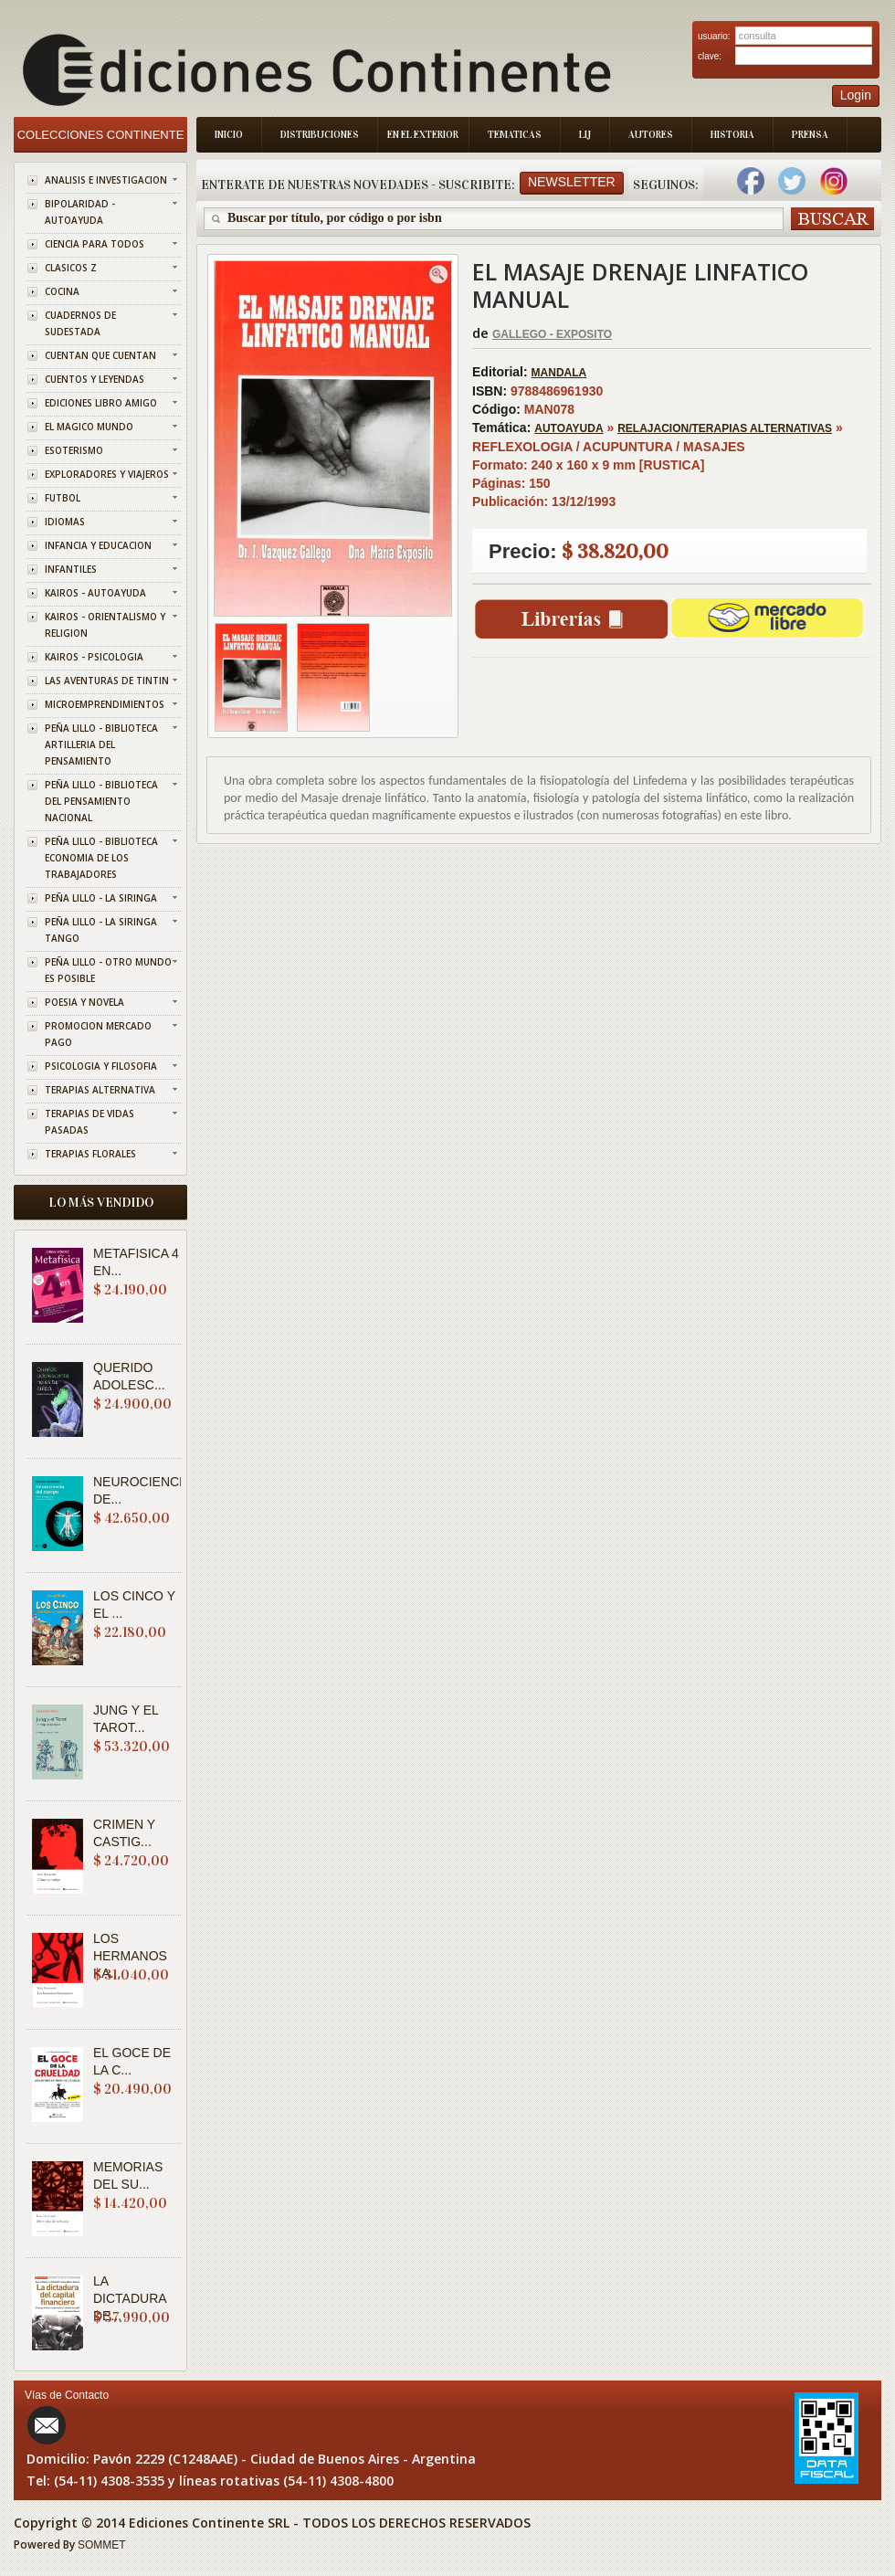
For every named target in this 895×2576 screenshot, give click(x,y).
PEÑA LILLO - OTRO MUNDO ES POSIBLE (108, 970)
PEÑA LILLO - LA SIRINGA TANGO (101, 930)
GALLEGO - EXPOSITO (552, 334)
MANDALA (559, 372)
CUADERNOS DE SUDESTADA (80, 323)
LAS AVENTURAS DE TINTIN (107, 680)
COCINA (62, 291)
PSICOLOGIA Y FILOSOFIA (101, 1066)
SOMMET (102, 2545)
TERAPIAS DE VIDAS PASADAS (89, 1121)
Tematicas (515, 135)
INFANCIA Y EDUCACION (98, 545)
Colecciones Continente (100, 135)
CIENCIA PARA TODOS (94, 244)
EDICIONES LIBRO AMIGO (101, 402)
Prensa (810, 135)
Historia (732, 135)
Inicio (229, 135)
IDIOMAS (65, 521)
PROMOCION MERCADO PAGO (98, 1034)
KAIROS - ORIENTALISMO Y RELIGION (105, 624)
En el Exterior (422, 135)
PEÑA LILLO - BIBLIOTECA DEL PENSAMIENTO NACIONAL (101, 801)
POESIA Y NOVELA (84, 1002)
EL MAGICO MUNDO (89, 426)
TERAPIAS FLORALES (90, 1153)
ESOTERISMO (74, 450)
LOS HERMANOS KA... (130, 1955)
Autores (650, 135)
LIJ (585, 135)
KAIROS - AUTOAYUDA (95, 592)
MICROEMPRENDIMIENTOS (104, 704)
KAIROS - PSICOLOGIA (94, 656)
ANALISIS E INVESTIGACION (106, 180)
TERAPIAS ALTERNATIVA (100, 1089)
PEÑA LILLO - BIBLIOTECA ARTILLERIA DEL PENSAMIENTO (101, 744)
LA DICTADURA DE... (129, 2298)
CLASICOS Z (71, 267)
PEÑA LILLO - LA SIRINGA (101, 898)
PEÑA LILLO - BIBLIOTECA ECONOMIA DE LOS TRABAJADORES (101, 858)
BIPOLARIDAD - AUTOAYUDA (80, 212)
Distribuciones (319, 135)
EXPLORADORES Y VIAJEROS (107, 474)
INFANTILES (71, 569)
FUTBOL (62, 497)
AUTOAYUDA (568, 428)
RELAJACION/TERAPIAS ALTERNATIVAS (724, 428)
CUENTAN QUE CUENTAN (100, 355)
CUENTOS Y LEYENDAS (94, 379)
